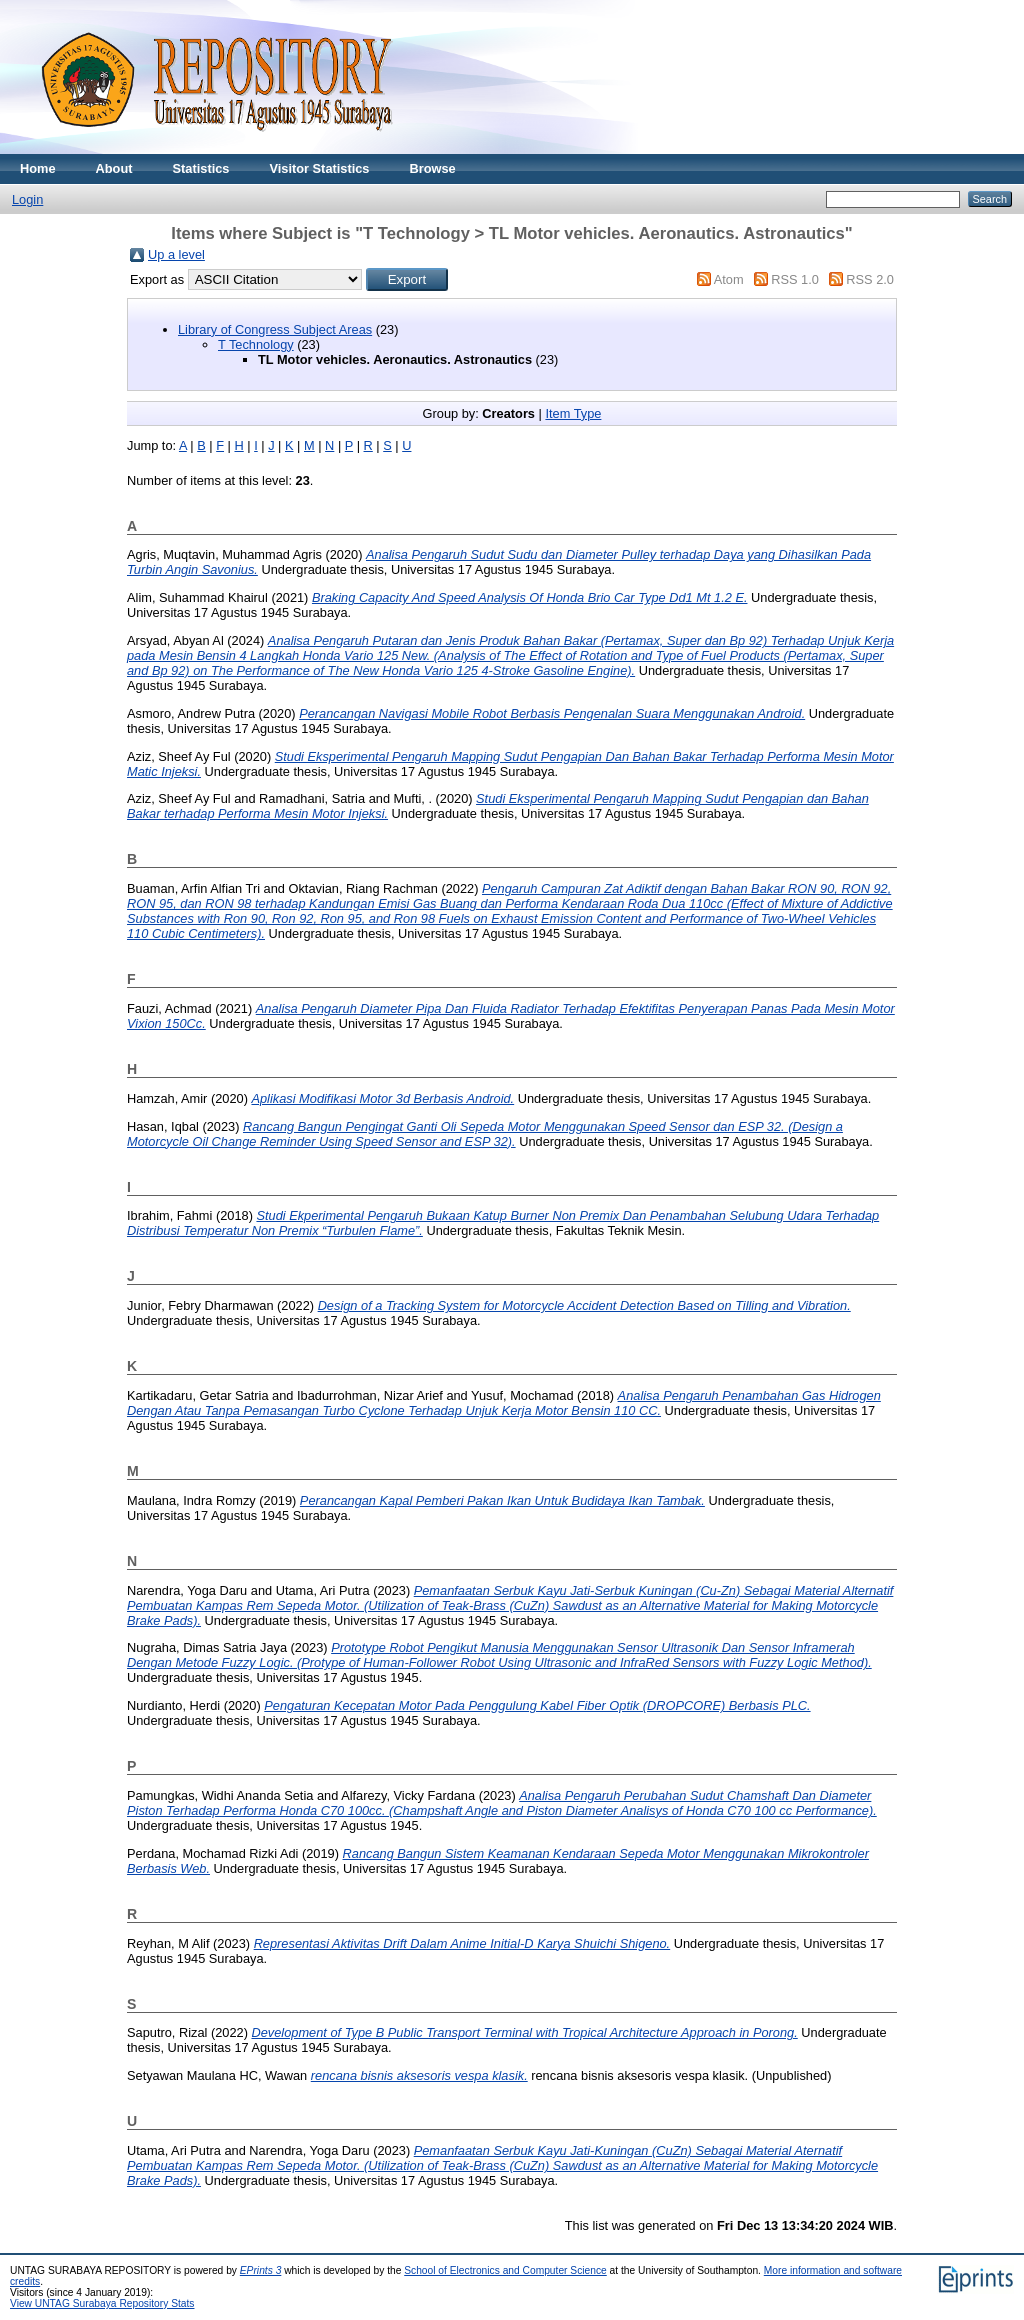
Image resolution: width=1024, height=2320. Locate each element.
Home (38, 168)
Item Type (573, 413)
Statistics (201, 168)
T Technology (256, 344)
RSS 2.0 (870, 279)
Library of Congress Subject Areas (275, 329)
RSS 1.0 (795, 279)
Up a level (176, 254)
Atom (729, 279)
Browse (432, 168)
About (114, 168)
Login (27, 199)
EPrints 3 (261, 2270)
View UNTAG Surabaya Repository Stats (102, 2303)
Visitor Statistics (319, 168)
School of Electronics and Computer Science (505, 2270)
